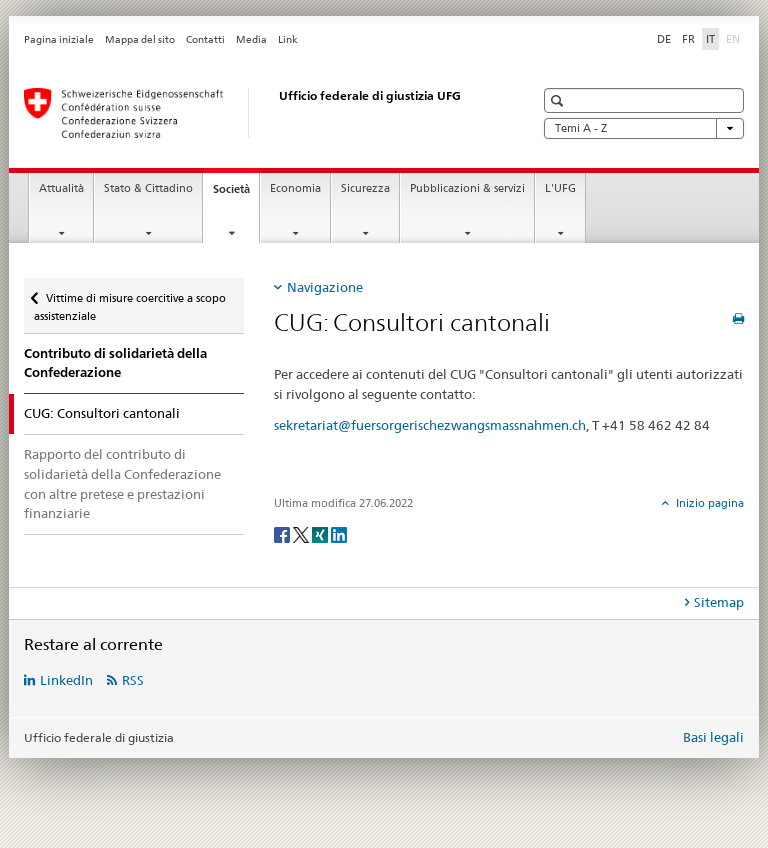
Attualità (61, 188)
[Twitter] (302, 533)
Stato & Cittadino (148, 188)
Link (288, 39)
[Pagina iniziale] (259, 113)
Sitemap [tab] (719, 602)
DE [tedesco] (664, 39)
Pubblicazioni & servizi (467, 188)
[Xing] (321, 533)
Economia (295, 188)
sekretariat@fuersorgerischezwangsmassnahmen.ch (430, 425)
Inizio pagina (708, 503)
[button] (559, 100)
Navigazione (325, 287)
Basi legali (713, 737)
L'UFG (560, 188)
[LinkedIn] (339, 533)
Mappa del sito (140, 39)
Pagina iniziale (59, 39)
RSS (133, 680)
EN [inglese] (735, 38)
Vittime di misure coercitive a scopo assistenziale (130, 300)
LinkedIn (66, 680)
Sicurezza (365, 188)
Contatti (205, 39)
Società (236, 194)
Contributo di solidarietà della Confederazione (115, 363)
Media (251, 39)
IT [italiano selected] (710, 39)
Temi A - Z (644, 128)
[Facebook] (283, 533)
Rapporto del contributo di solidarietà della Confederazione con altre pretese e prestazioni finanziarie (122, 483)
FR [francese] (688, 39)
